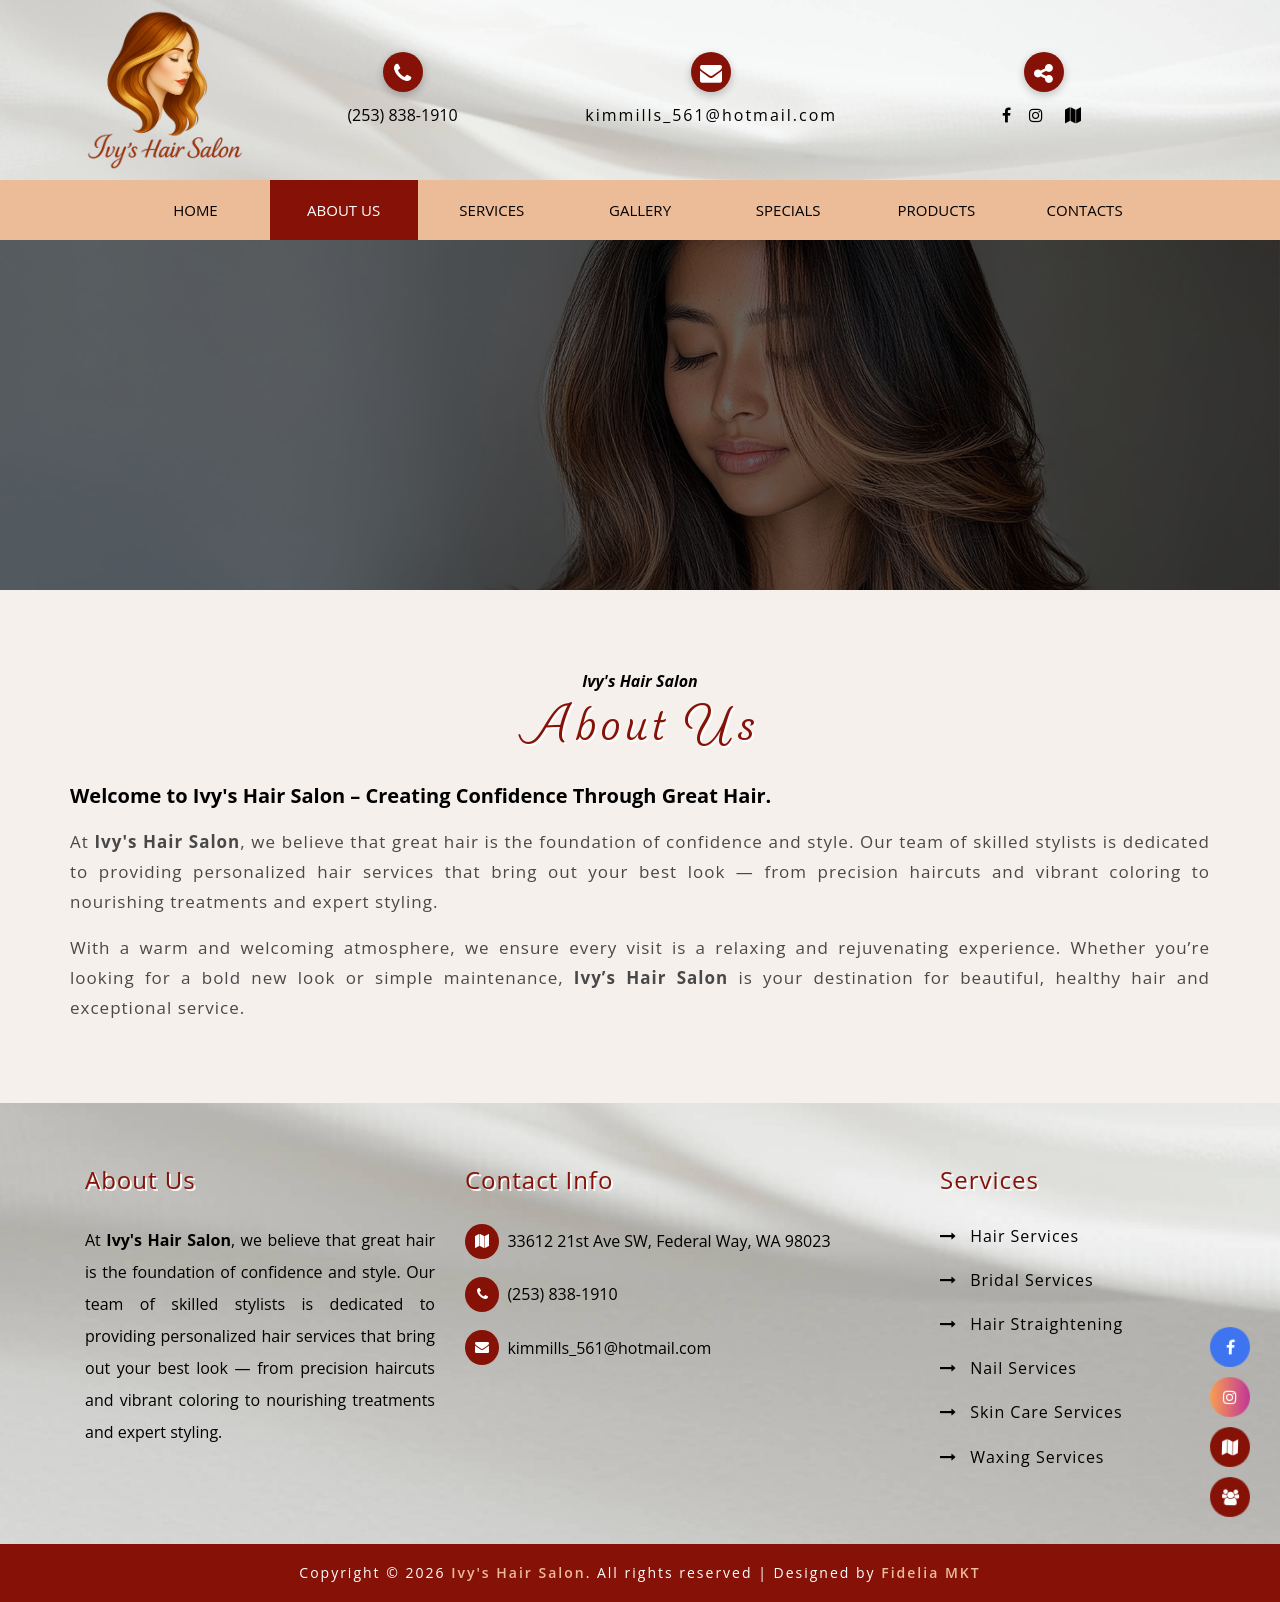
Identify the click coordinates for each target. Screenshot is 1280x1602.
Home (195, 210)
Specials (788, 210)
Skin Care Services (1031, 1412)
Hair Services (1009, 1236)
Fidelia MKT (930, 1572)
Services (491, 210)
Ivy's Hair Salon (518, 1572)
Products (937, 210)
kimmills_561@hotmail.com (711, 115)
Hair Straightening (1031, 1324)
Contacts (1085, 210)
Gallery (640, 210)
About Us (343, 210)
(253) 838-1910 (402, 115)
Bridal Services (1017, 1280)
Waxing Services (1022, 1457)
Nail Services (1008, 1368)
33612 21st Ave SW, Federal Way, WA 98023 (668, 1241)
